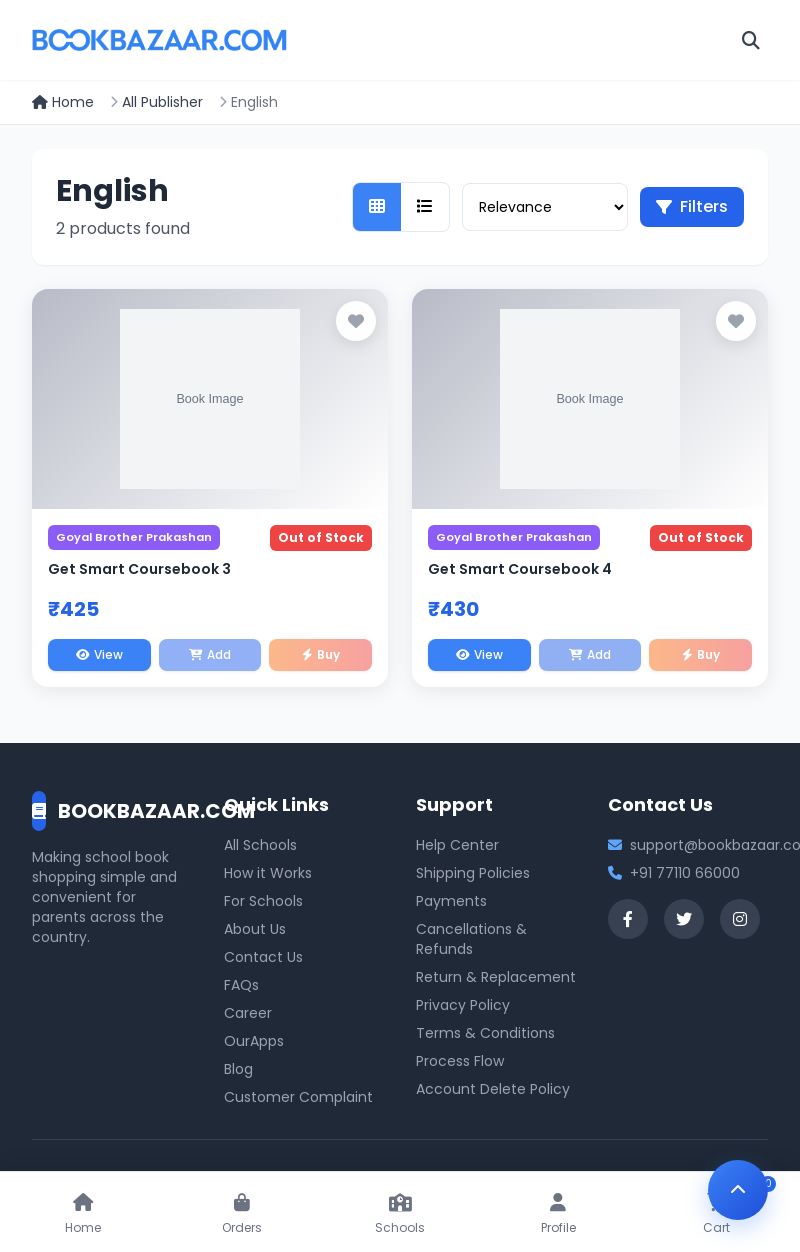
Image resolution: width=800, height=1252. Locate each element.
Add (210, 654)
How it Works (268, 873)
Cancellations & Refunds (471, 939)
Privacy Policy (463, 1005)
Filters (692, 206)
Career (248, 1013)
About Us (255, 929)
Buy (321, 654)
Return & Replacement (496, 977)
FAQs (241, 985)
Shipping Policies (473, 873)
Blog (238, 1069)
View (99, 654)
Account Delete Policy (493, 1089)
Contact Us (263, 957)
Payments (451, 901)
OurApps (254, 1041)
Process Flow (460, 1061)
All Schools (260, 845)
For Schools (263, 901)
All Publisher (162, 102)
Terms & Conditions (485, 1033)
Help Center (457, 845)
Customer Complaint (298, 1097)
